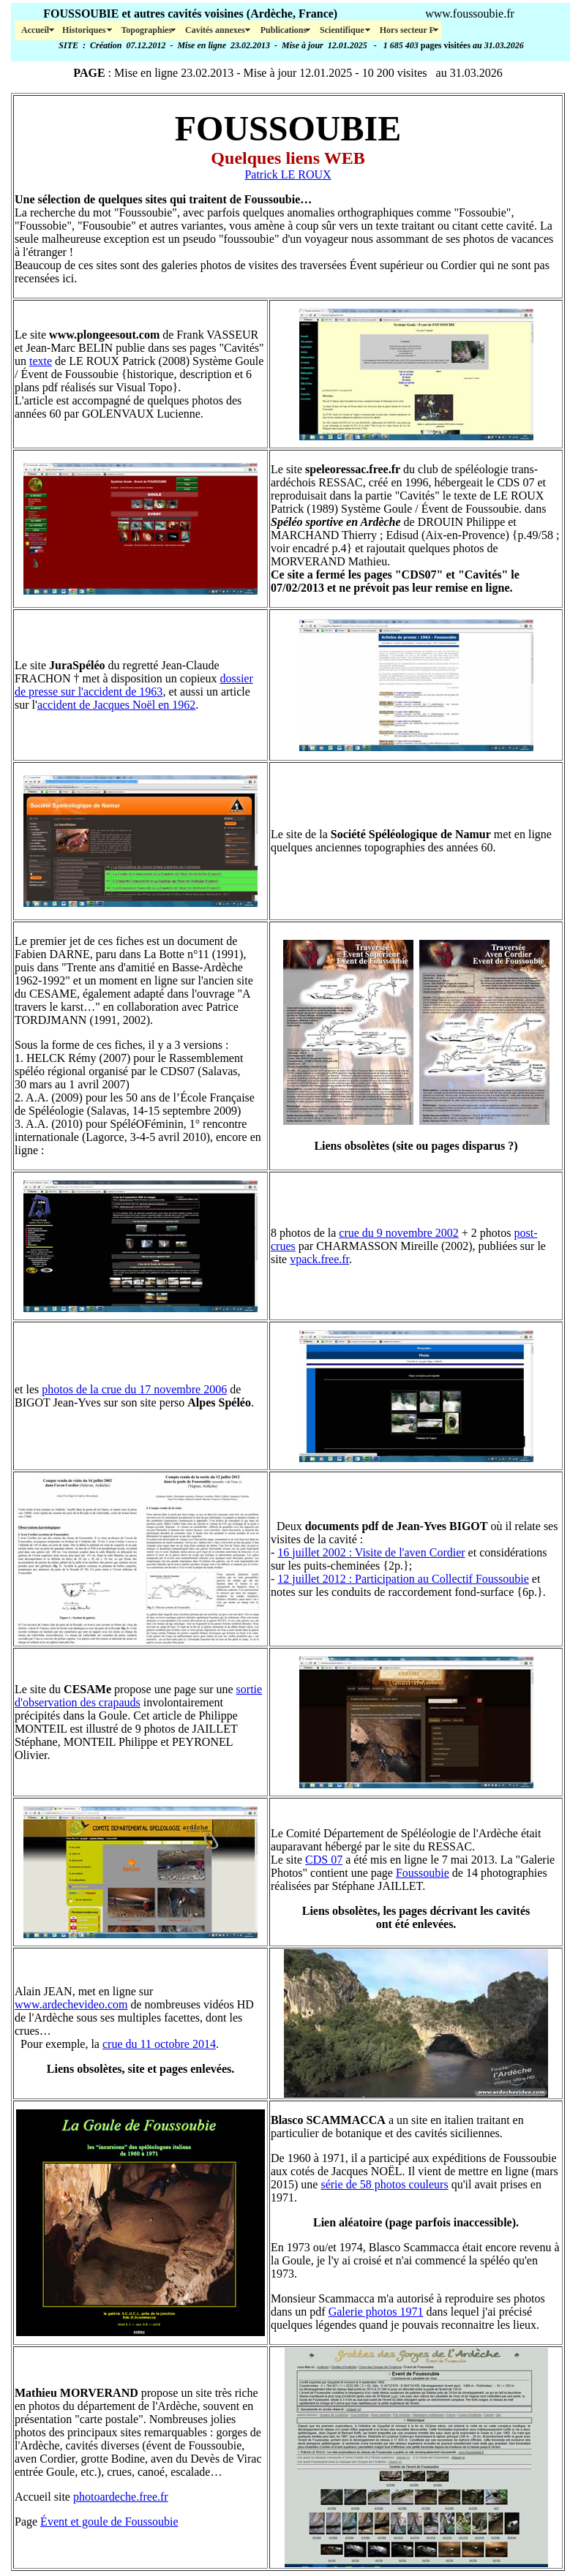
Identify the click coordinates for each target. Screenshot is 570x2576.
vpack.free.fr (319, 1259)
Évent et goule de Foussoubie (109, 2521)
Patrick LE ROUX (287, 174)
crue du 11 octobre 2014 (159, 2044)
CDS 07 (323, 1859)
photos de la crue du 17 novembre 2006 (134, 1389)
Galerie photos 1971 (376, 2311)
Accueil (35, 30)
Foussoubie (422, 1873)
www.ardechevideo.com (71, 2004)
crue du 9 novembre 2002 (399, 1233)
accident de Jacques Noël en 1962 (116, 704)
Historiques (85, 30)
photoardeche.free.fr (120, 2496)
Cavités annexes (216, 30)
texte (40, 361)
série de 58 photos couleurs (384, 2184)
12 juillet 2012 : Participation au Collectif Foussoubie (403, 1579)
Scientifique (343, 30)
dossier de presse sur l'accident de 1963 (134, 685)
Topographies (146, 30)
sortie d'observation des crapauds (138, 1696)
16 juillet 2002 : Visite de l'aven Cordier (371, 1552)
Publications (283, 30)
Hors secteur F (407, 30)
